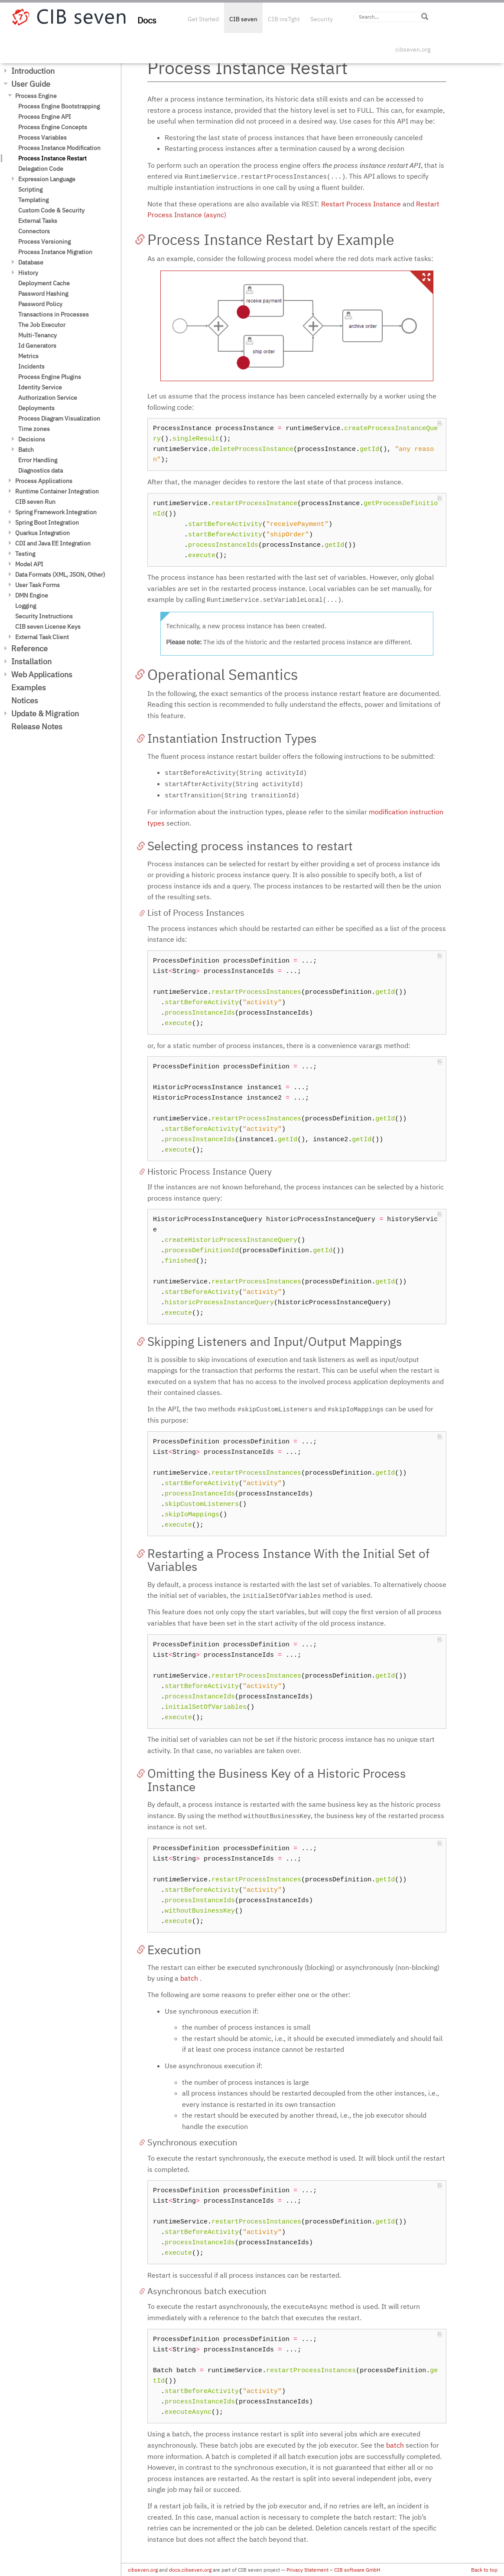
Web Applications (41, 674)
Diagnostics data (40, 470)
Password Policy (40, 304)
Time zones (34, 429)
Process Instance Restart (52, 158)
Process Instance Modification (59, 148)
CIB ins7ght (284, 19)
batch (189, 1978)
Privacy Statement (307, 2569)
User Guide (30, 84)
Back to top (484, 2569)
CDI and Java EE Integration (53, 543)
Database (30, 262)
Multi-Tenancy (37, 335)
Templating (33, 200)
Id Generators (37, 345)
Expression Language (46, 179)
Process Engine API (44, 117)
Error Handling (37, 460)
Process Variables (42, 137)
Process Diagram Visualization (59, 418)
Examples (28, 687)
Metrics (28, 356)
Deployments (36, 408)
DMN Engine (31, 595)
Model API (29, 564)
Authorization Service (47, 398)
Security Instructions (44, 616)
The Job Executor (41, 325)
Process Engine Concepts (52, 127)
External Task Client (42, 637)
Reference (29, 648)
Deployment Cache (44, 283)
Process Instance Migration (55, 252)
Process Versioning (44, 241)
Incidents (31, 366)
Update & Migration (45, 713)
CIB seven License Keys (48, 626)
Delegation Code (40, 169)
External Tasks (37, 221)
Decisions (31, 439)
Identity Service (40, 387)
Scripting (30, 189)
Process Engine (36, 96)
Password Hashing (43, 293)
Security (321, 19)
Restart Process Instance (361, 203)
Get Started (203, 19)
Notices (24, 700)
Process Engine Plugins (49, 377)
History (28, 273)
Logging (25, 606)
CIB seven (243, 19)
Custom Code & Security (51, 210)
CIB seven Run (35, 502)
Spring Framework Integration (56, 512)
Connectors (34, 231)
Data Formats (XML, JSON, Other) (60, 574)
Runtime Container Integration (57, 491)
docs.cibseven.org (190, 2569)
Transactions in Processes (53, 314)
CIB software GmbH (357, 2569)
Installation (31, 661)
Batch (26, 450)
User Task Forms (37, 585)
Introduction (33, 71)
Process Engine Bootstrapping (59, 106)
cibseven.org (412, 49)
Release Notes (36, 726)
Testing (25, 554)
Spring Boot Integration (47, 522)
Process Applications (43, 481)
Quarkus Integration (42, 533)
